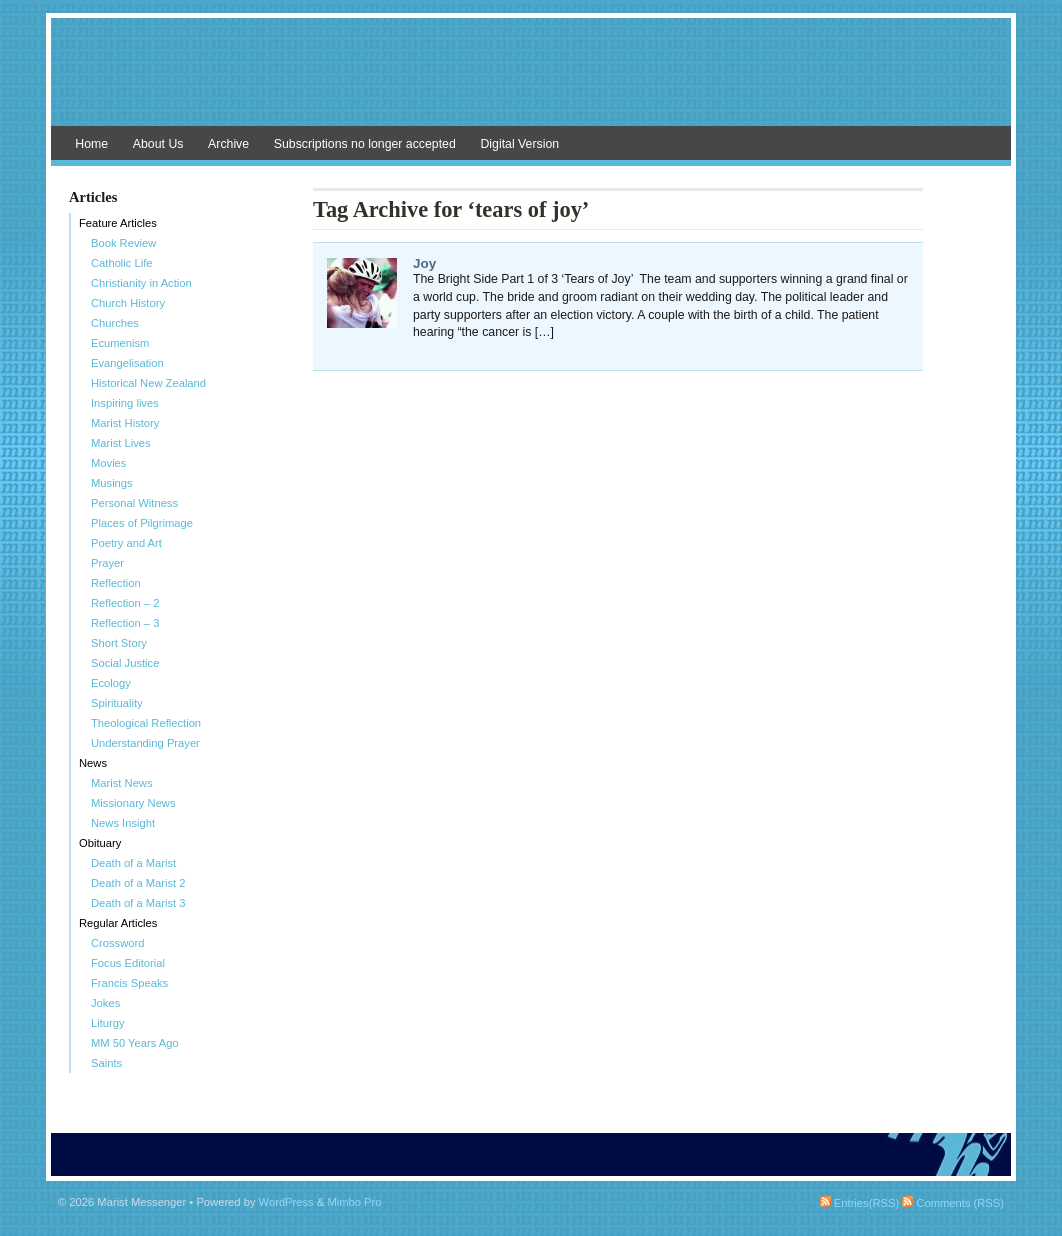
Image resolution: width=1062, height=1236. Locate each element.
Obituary (100, 843)
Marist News (122, 783)
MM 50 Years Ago (135, 1043)
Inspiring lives (125, 403)
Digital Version (519, 144)
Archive (228, 144)
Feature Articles (118, 223)
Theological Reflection (146, 723)
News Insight (123, 823)
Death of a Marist (133, 863)
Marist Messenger (531, 82)
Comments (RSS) (953, 1203)
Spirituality (117, 703)
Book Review (123, 243)
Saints (106, 1063)
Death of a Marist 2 (138, 883)
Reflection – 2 (125, 603)
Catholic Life (122, 263)
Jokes (105, 1003)
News (93, 763)
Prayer (107, 563)
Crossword (117, 943)
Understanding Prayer (145, 743)
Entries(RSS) (859, 1203)
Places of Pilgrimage (142, 523)
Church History (128, 303)
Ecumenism (120, 343)
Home (91, 144)
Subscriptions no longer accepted (365, 144)
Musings (112, 483)
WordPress (286, 1202)
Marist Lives (121, 443)
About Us (158, 144)
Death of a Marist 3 (138, 903)
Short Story (119, 643)
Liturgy (108, 1023)
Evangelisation (127, 363)
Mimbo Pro (354, 1202)
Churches (115, 323)
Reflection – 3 (125, 623)
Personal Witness (134, 503)
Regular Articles (118, 923)
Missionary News (133, 803)
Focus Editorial (128, 963)
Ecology (111, 683)
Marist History (125, 423)
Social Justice (125, 663)
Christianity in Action (141, 283)
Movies (108, 463)
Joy (424, 263)
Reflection (116, 583)
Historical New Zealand (148, 383)
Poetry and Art (126, 543)
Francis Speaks (129, 983)
